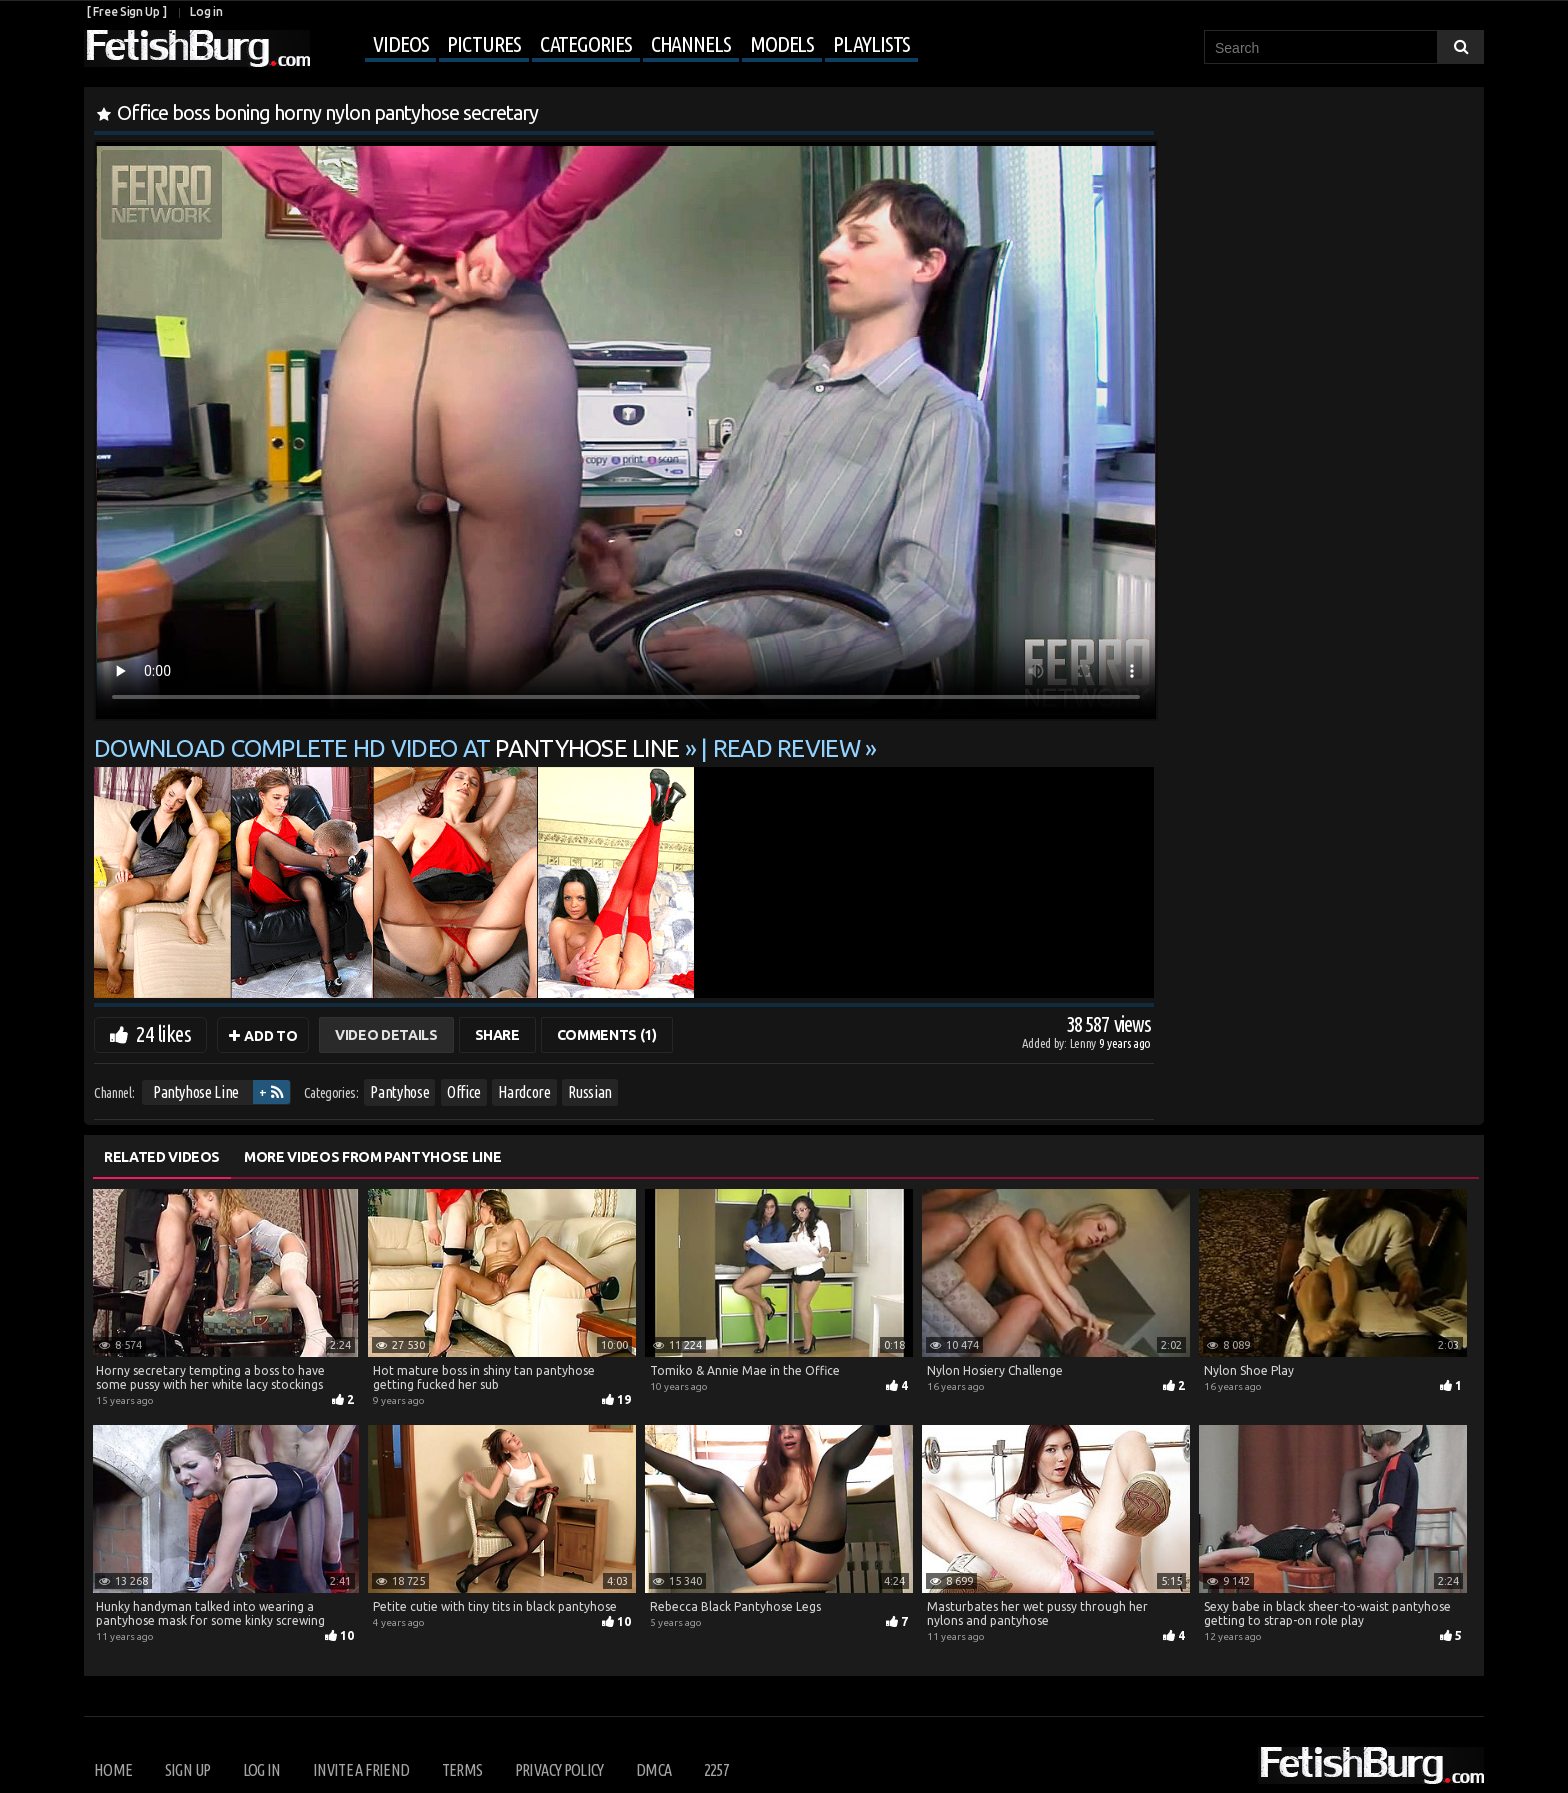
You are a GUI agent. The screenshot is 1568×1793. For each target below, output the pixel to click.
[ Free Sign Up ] (126, 11)
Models (782, 43)
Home (113, 1770)
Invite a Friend (361, 1770)
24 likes (163, 1033)
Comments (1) (607, 1035)
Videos (400, 43)
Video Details (386, 1035)
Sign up (187, 1770)
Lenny (1084, 1043)
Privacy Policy (559, 1770)
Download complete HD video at (389, 748)
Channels (691, 43)
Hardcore (524, 1092)
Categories (586, 43)
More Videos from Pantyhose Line (372, 1157)
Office (464, 1092)
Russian (590, 1092)
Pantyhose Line (196, 1092)
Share (497, 1035)
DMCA (653, 1770)
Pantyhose (399, 1092)
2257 (716, 1770)
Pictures (483, 43)
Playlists (871, 43)
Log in (206, 11)
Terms (462, 1770)
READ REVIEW (786, 748)
